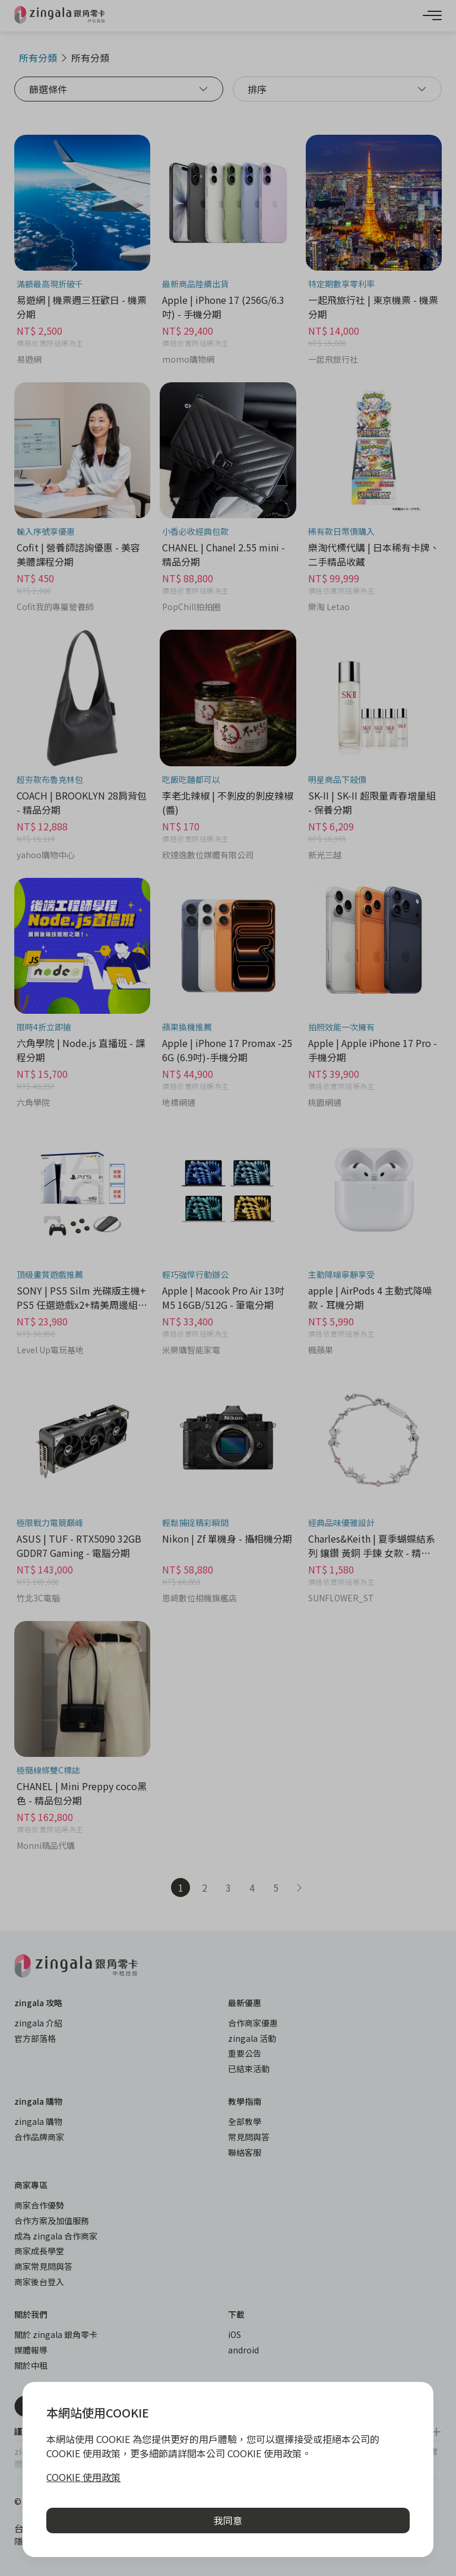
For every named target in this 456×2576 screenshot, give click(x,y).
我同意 (228, 2520)
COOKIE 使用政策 (83, 2477)
